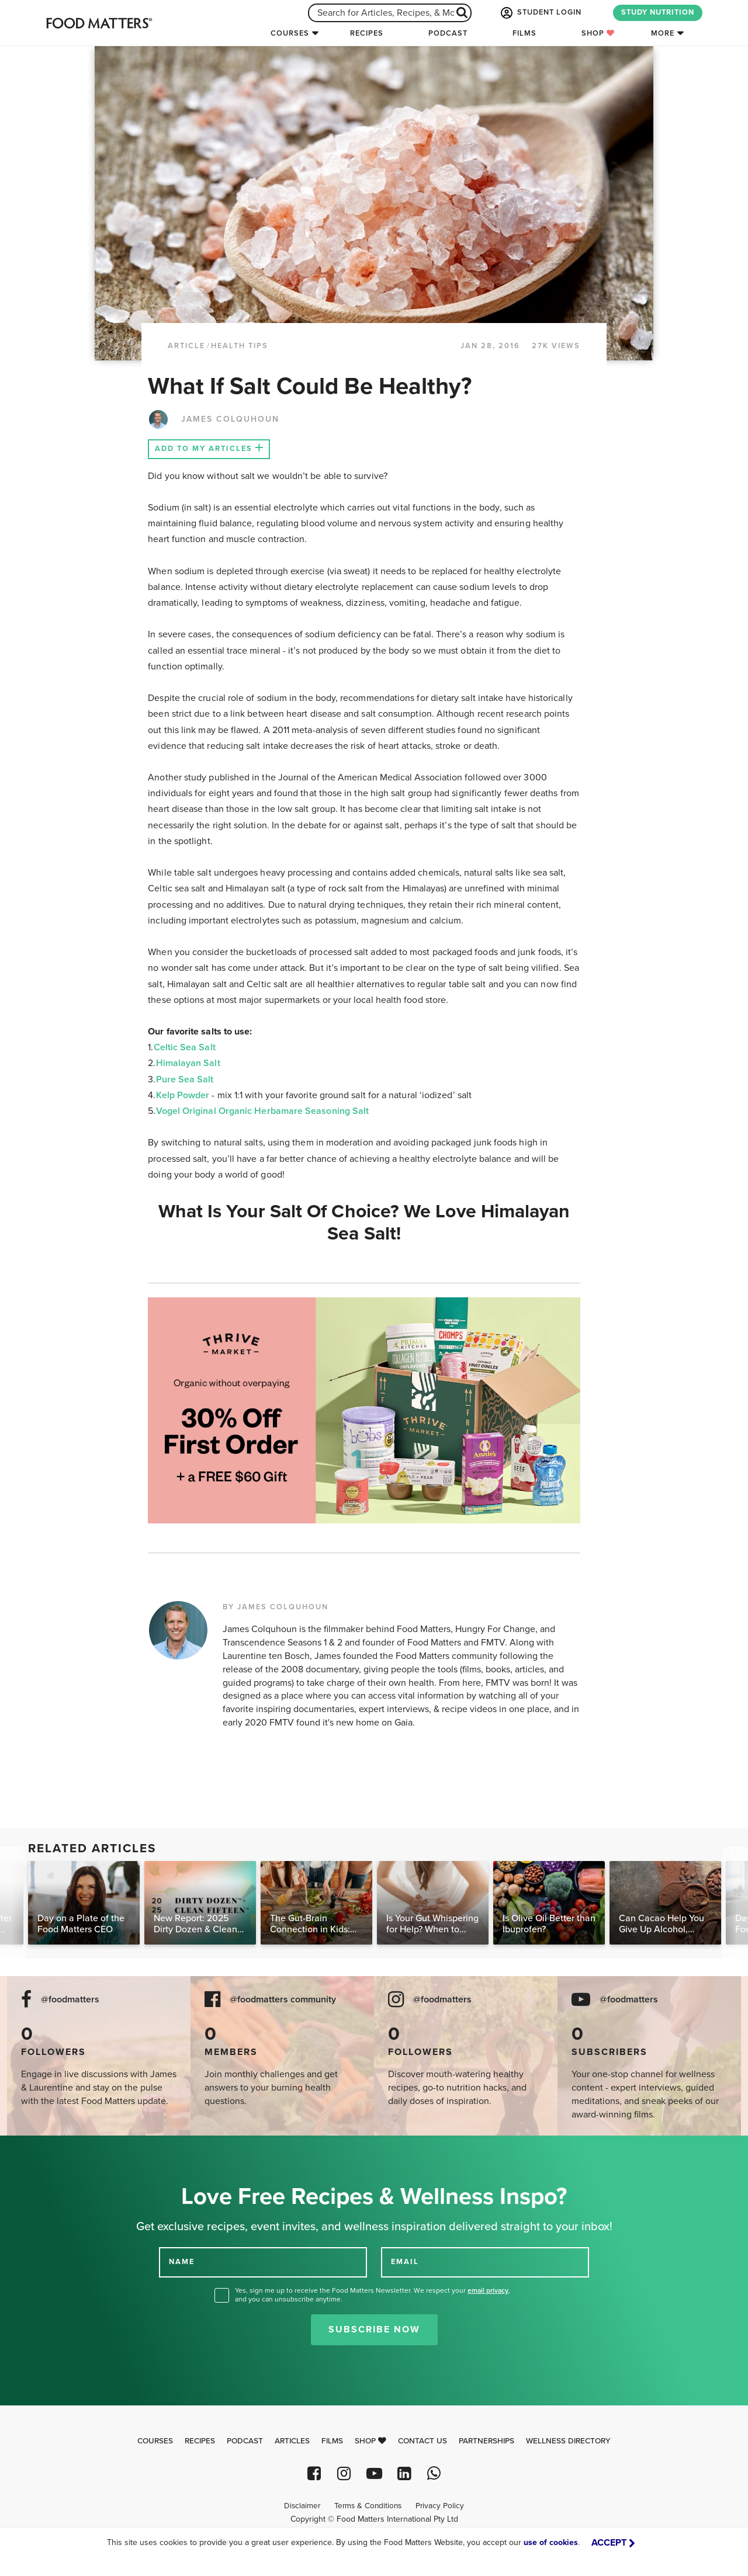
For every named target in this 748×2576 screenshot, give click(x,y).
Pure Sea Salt (185, 1079)
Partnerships (486, 2441)
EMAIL (405, 2261)
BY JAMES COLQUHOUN (275, 1607)
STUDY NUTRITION (657, 12)
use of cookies (551, 2542)
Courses (290, 33)
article (186, 345)
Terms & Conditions (367, 2506)
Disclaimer (302, 2506)
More (662, 33)
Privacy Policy (439, 2506)
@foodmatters (70, 2000)
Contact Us (422, 2441)
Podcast (448, 33)
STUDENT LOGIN (539, 13)
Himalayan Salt (188, 1063)
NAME (182, 2261)
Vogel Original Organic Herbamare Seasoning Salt (262, 1111)
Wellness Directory (568, 2441)
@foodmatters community (283, 2000)
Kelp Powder (183, 1095)
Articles (292, 2441)
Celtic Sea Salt (185, 1047)
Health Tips (239, 345)
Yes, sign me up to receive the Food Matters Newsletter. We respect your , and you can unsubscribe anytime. (372, 2294)
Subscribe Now (374, 2329)
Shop (598, 33)
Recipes (366, 33)
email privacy (488, 2290)
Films (524, 33)
